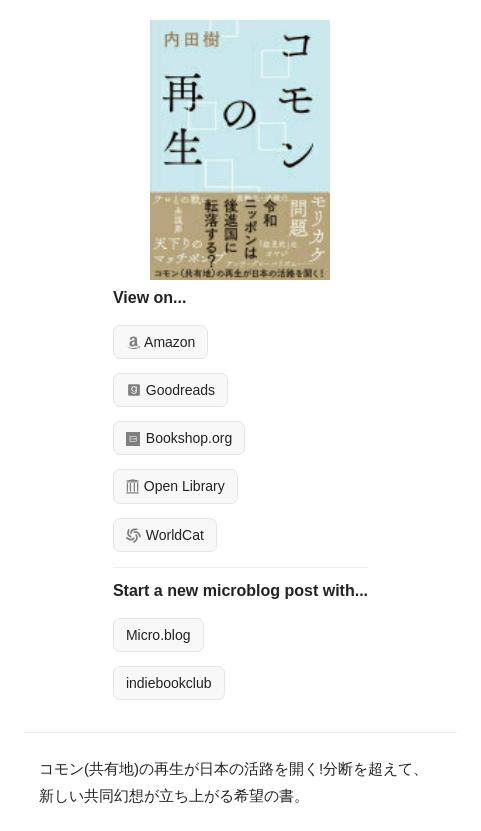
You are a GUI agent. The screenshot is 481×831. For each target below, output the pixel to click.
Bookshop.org (179, 438)
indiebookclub (169, 683)
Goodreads (170, 390)
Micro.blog (158, 635)
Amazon (160, 342)
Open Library (175, 486)
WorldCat (165, 535)
